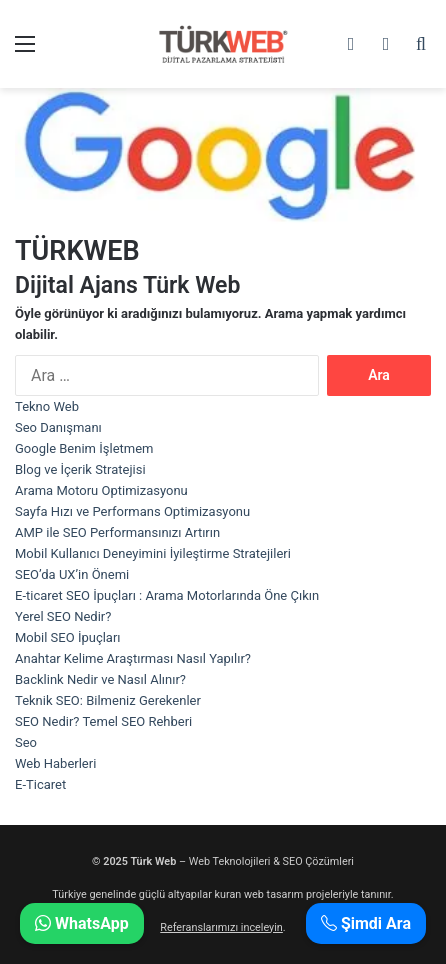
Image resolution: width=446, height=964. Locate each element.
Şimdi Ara (366, 923)
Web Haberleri (55, 763)
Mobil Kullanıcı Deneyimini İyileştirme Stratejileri (153, 553)
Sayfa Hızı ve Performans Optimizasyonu (132, 511)
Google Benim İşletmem (84, 448)
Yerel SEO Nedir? (63, 616)
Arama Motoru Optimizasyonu (101, 490)
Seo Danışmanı (58, 427)
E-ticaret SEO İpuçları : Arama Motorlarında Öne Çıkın (167, 595)
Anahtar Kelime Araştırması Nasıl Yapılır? (133, 658)
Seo (26, 742)
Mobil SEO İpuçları (68, 637)
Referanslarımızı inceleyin (221, 927)
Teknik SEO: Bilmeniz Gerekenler (108, 700)
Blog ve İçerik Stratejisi (80, 469)
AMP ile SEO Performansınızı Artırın (117, 532)
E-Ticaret (40, 784)
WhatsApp (82, 923)
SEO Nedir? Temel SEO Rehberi (103, 721)
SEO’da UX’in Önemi (72, 574)
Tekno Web (47, 406)
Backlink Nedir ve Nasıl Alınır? (100, 679)
